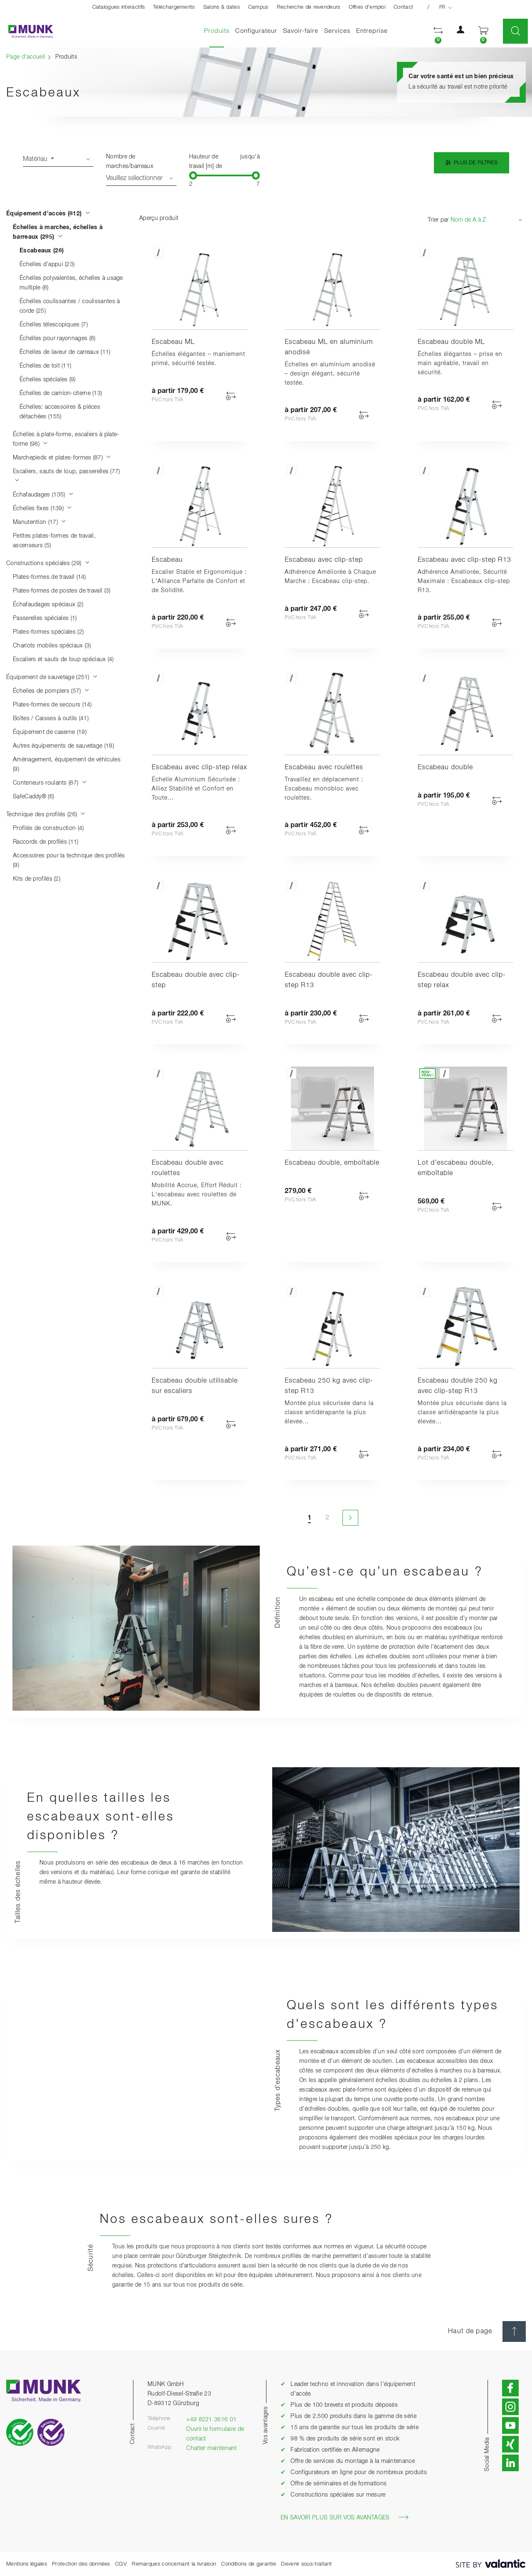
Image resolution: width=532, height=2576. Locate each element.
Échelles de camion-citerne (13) (61, 393)
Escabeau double (445, 767)
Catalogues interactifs (118, 7)
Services (337, 31)
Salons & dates (221, 7)
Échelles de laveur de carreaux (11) (65, 352)
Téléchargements (174, 7)
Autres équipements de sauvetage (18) (63, 746)
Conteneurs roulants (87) (50, 783)
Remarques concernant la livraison (174, 2564)
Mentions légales (26, 2564)
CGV (121, 2564)
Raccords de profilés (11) (46, 842)
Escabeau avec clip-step (324, 560)
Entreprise (372, 31)
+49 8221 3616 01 (211, 2420)
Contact (403, 7)
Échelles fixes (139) (42, 508)
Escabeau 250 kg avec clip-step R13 (329, 1386)
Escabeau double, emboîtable (332, 1163)
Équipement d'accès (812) (48, 214)
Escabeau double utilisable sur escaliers (195, 1386)
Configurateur (256, 31)
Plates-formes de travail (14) (49, 577)
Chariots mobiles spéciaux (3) (52, 646)
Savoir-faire (300, 31)
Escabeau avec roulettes (324, 767)
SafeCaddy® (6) (33, 797)
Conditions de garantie (248, 2564)
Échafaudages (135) (43, 495)
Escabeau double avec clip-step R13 (329, 980)
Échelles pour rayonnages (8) (57, 338)
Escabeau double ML (451, 342)
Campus (258, 7)
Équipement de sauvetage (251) (52, 677)
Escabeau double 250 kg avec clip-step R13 (458, 1386)
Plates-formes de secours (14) (52, 705)
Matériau (36, 159)
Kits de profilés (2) (36, 879)
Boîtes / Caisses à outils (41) (51, 718)
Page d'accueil (25, 57)
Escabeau (167, 560)
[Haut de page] (514, 2331)
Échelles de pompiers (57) (51, 691)
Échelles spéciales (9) (48, 380)
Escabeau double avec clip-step (196, 980)
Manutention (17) (39, 522)
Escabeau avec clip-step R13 (464, 560)
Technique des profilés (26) (46, 815)
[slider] (193, 175)
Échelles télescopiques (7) (54, 325)
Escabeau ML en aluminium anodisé (329, 347)
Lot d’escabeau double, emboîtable (456, 1168)
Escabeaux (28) (42, 251)
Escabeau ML (173, 342)
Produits (218, 30)
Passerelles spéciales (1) (45, 618)
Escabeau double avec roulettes (188, 1168)
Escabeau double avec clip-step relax (462, 980)
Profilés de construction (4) (48, 828)
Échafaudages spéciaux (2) (48, 605)
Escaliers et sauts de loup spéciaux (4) (63, 659)
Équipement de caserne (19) (49, 732)
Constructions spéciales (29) (48, 563)
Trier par (438, 220)
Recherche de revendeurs (308, 7)
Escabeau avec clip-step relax (199, 767)
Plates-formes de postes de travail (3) (61, 591)
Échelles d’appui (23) (47, 264)
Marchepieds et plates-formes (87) (62, 458)
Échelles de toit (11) (45, 366)
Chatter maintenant (211, 2448)
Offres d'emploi (367, 7)
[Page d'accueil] (26, 31)
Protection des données (81, 2564)
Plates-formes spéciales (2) (48, 632)
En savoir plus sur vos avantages (345, 2517)
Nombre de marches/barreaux (129, 161)
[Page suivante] (349, 1517)
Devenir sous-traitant (306, 2564)
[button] (438, 31)
